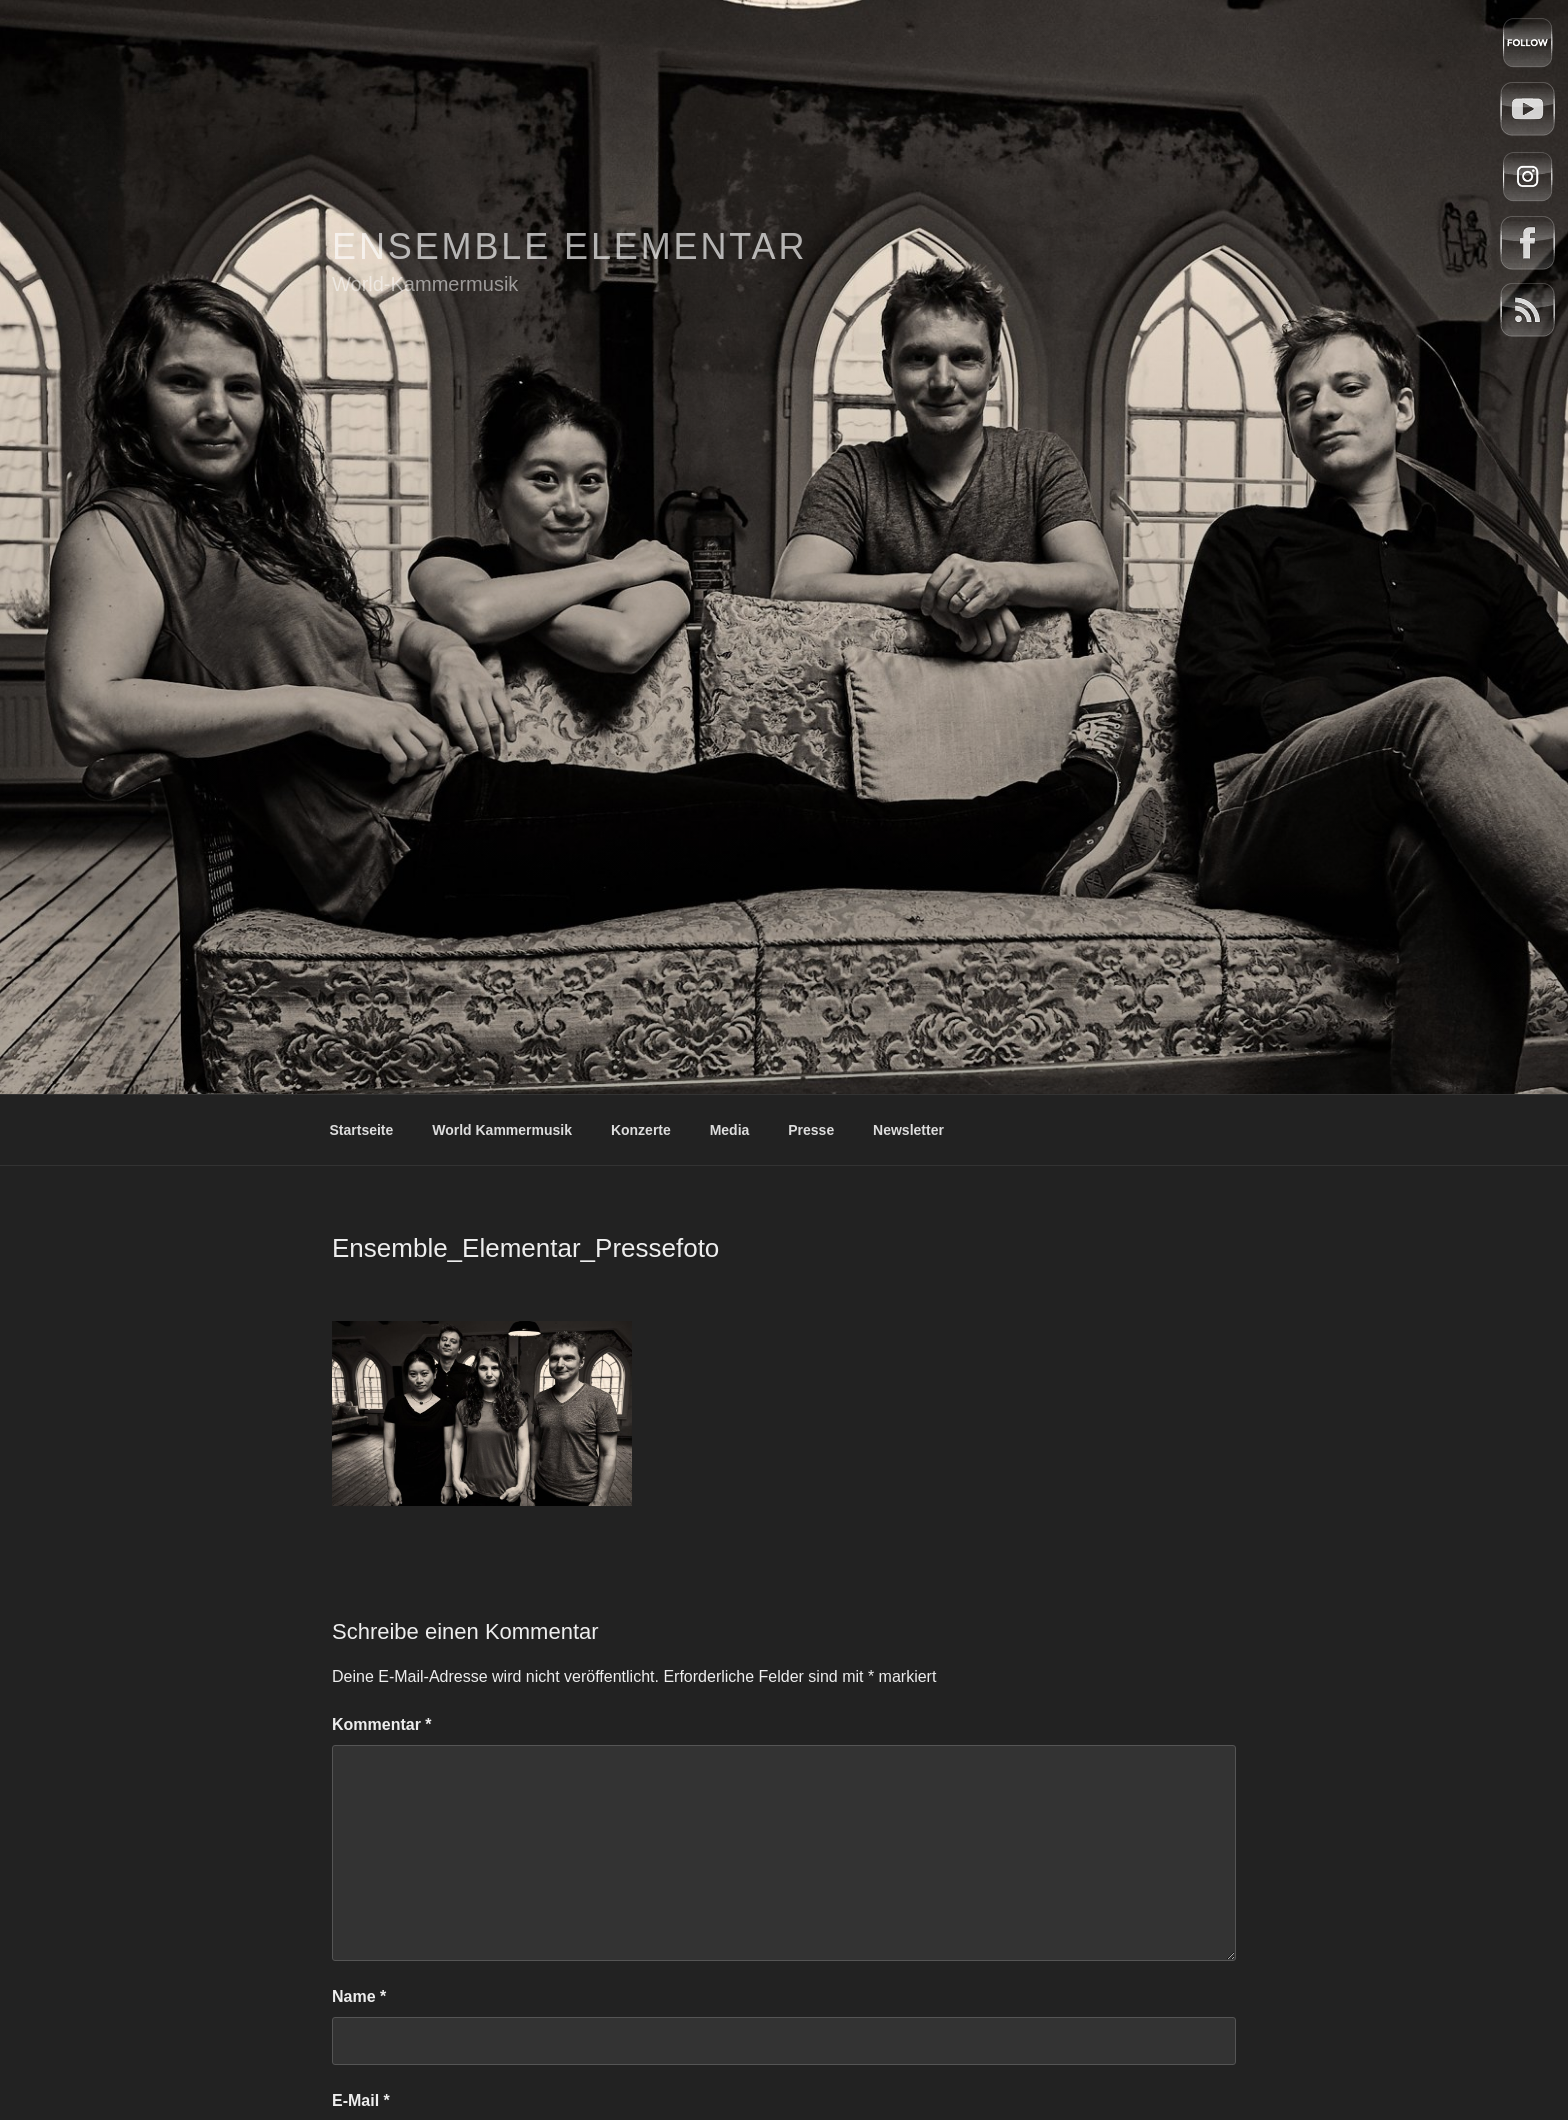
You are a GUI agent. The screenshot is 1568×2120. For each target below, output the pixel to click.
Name (359, 1996)
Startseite (362, 1130)
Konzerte (641, 1130)
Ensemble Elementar (569, 246)
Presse (811, 1130)
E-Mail (361, 2100)
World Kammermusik (502, 1130)
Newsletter (908, 1130)
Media (730, 1130)
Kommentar (382, 1724)
